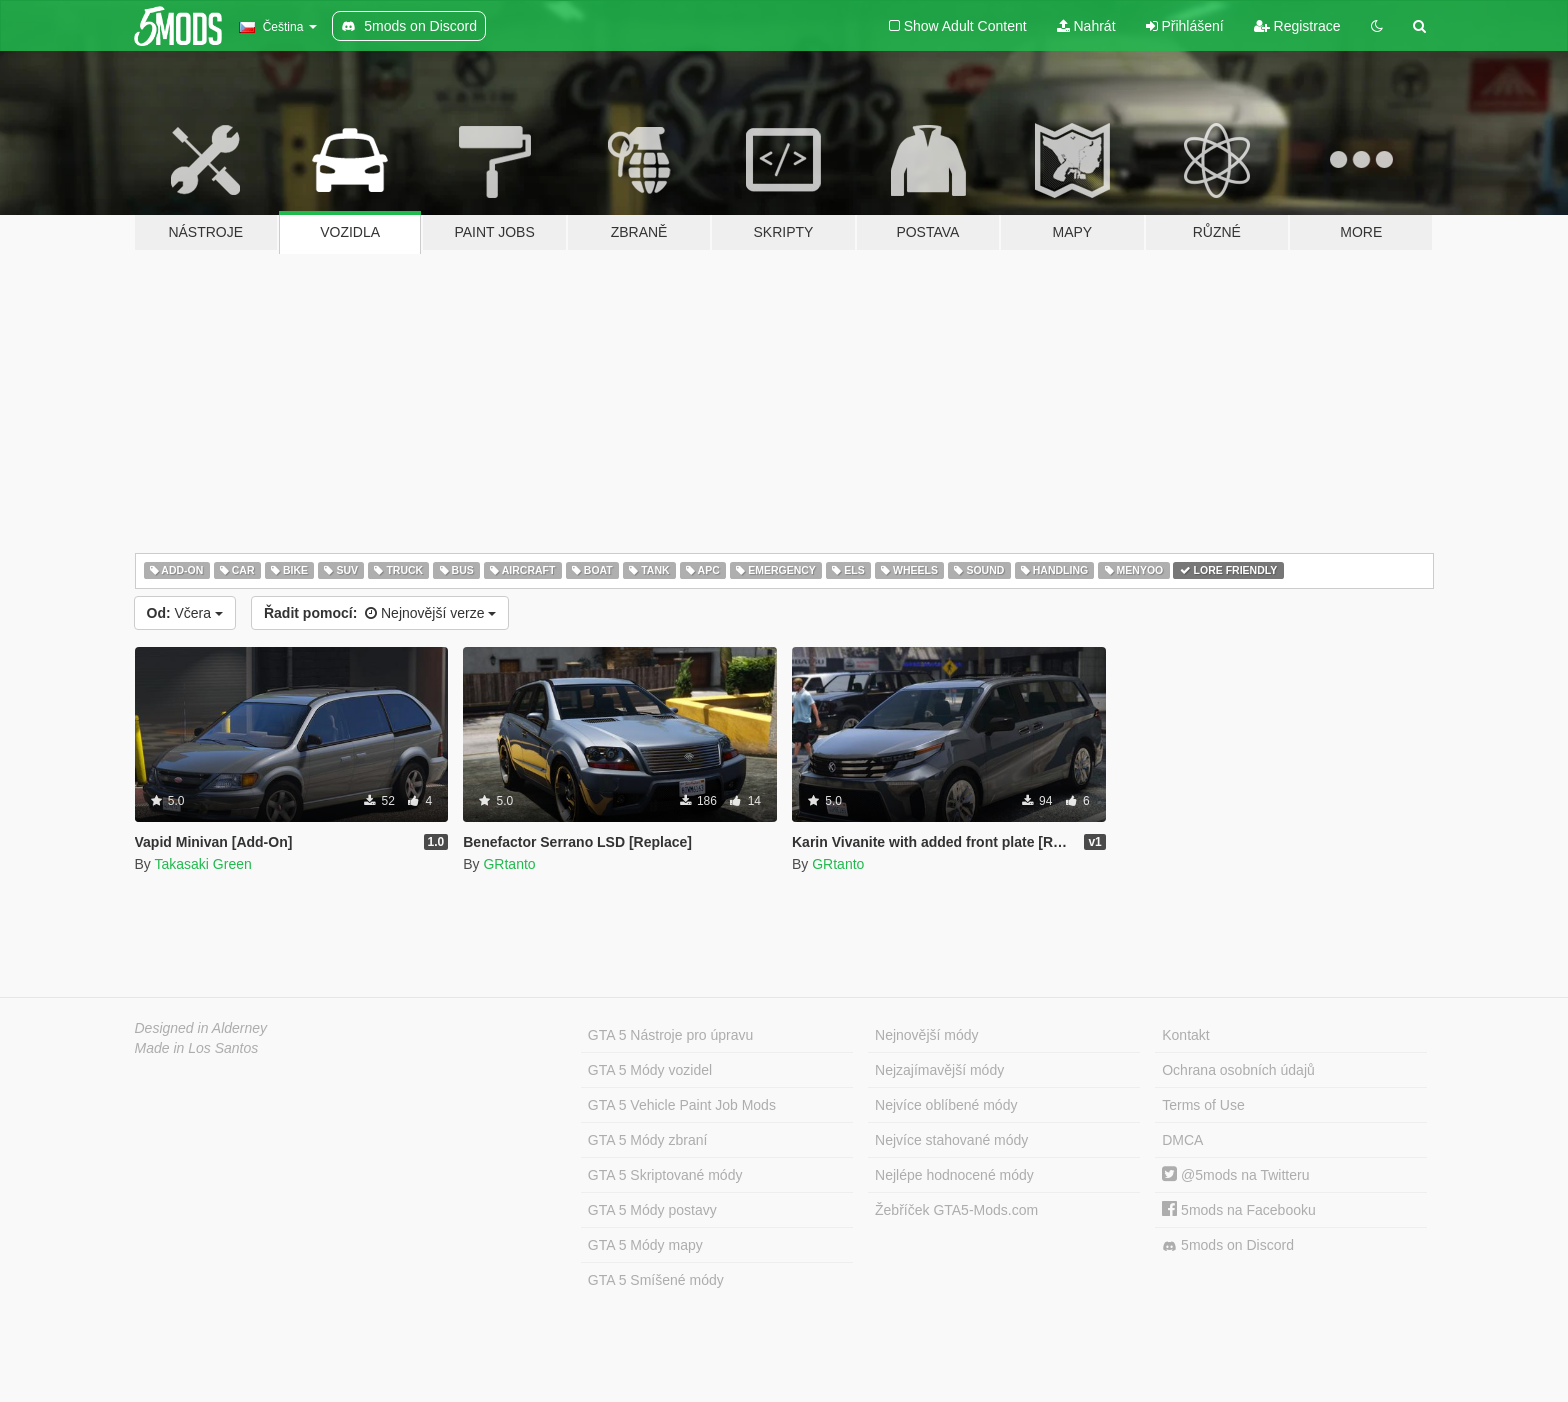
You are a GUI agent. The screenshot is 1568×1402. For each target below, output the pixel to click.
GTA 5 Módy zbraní (648, 1140)
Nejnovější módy (927, 1035)
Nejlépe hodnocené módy (954, 1175)
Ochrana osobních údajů (1238, 1070)
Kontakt (1185, 1035)
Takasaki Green (202, 864)
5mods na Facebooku (1239, 1210)
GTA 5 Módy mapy (645, 1245)
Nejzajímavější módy (939, 1070)
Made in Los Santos (197, 1048)
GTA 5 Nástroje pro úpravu (670, 1035)
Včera (185, 613)
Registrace (1297, 26)
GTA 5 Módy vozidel (650, 1070)
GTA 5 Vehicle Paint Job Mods (682, 1105)
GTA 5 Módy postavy (652, 1210)
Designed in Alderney (201, 1028)
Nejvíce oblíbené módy (946, 1105)
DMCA (1182, 1140)
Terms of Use (1203, 1105)
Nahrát (1086, 26)
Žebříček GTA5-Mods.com (956, 1210)
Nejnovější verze (380, 613)
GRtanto (509, 864)
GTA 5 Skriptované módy (665, 1175)
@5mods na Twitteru (1235, 1175)
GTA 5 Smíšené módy (656, 1280)
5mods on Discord (1228, 1245)
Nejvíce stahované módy (951, 1140)
